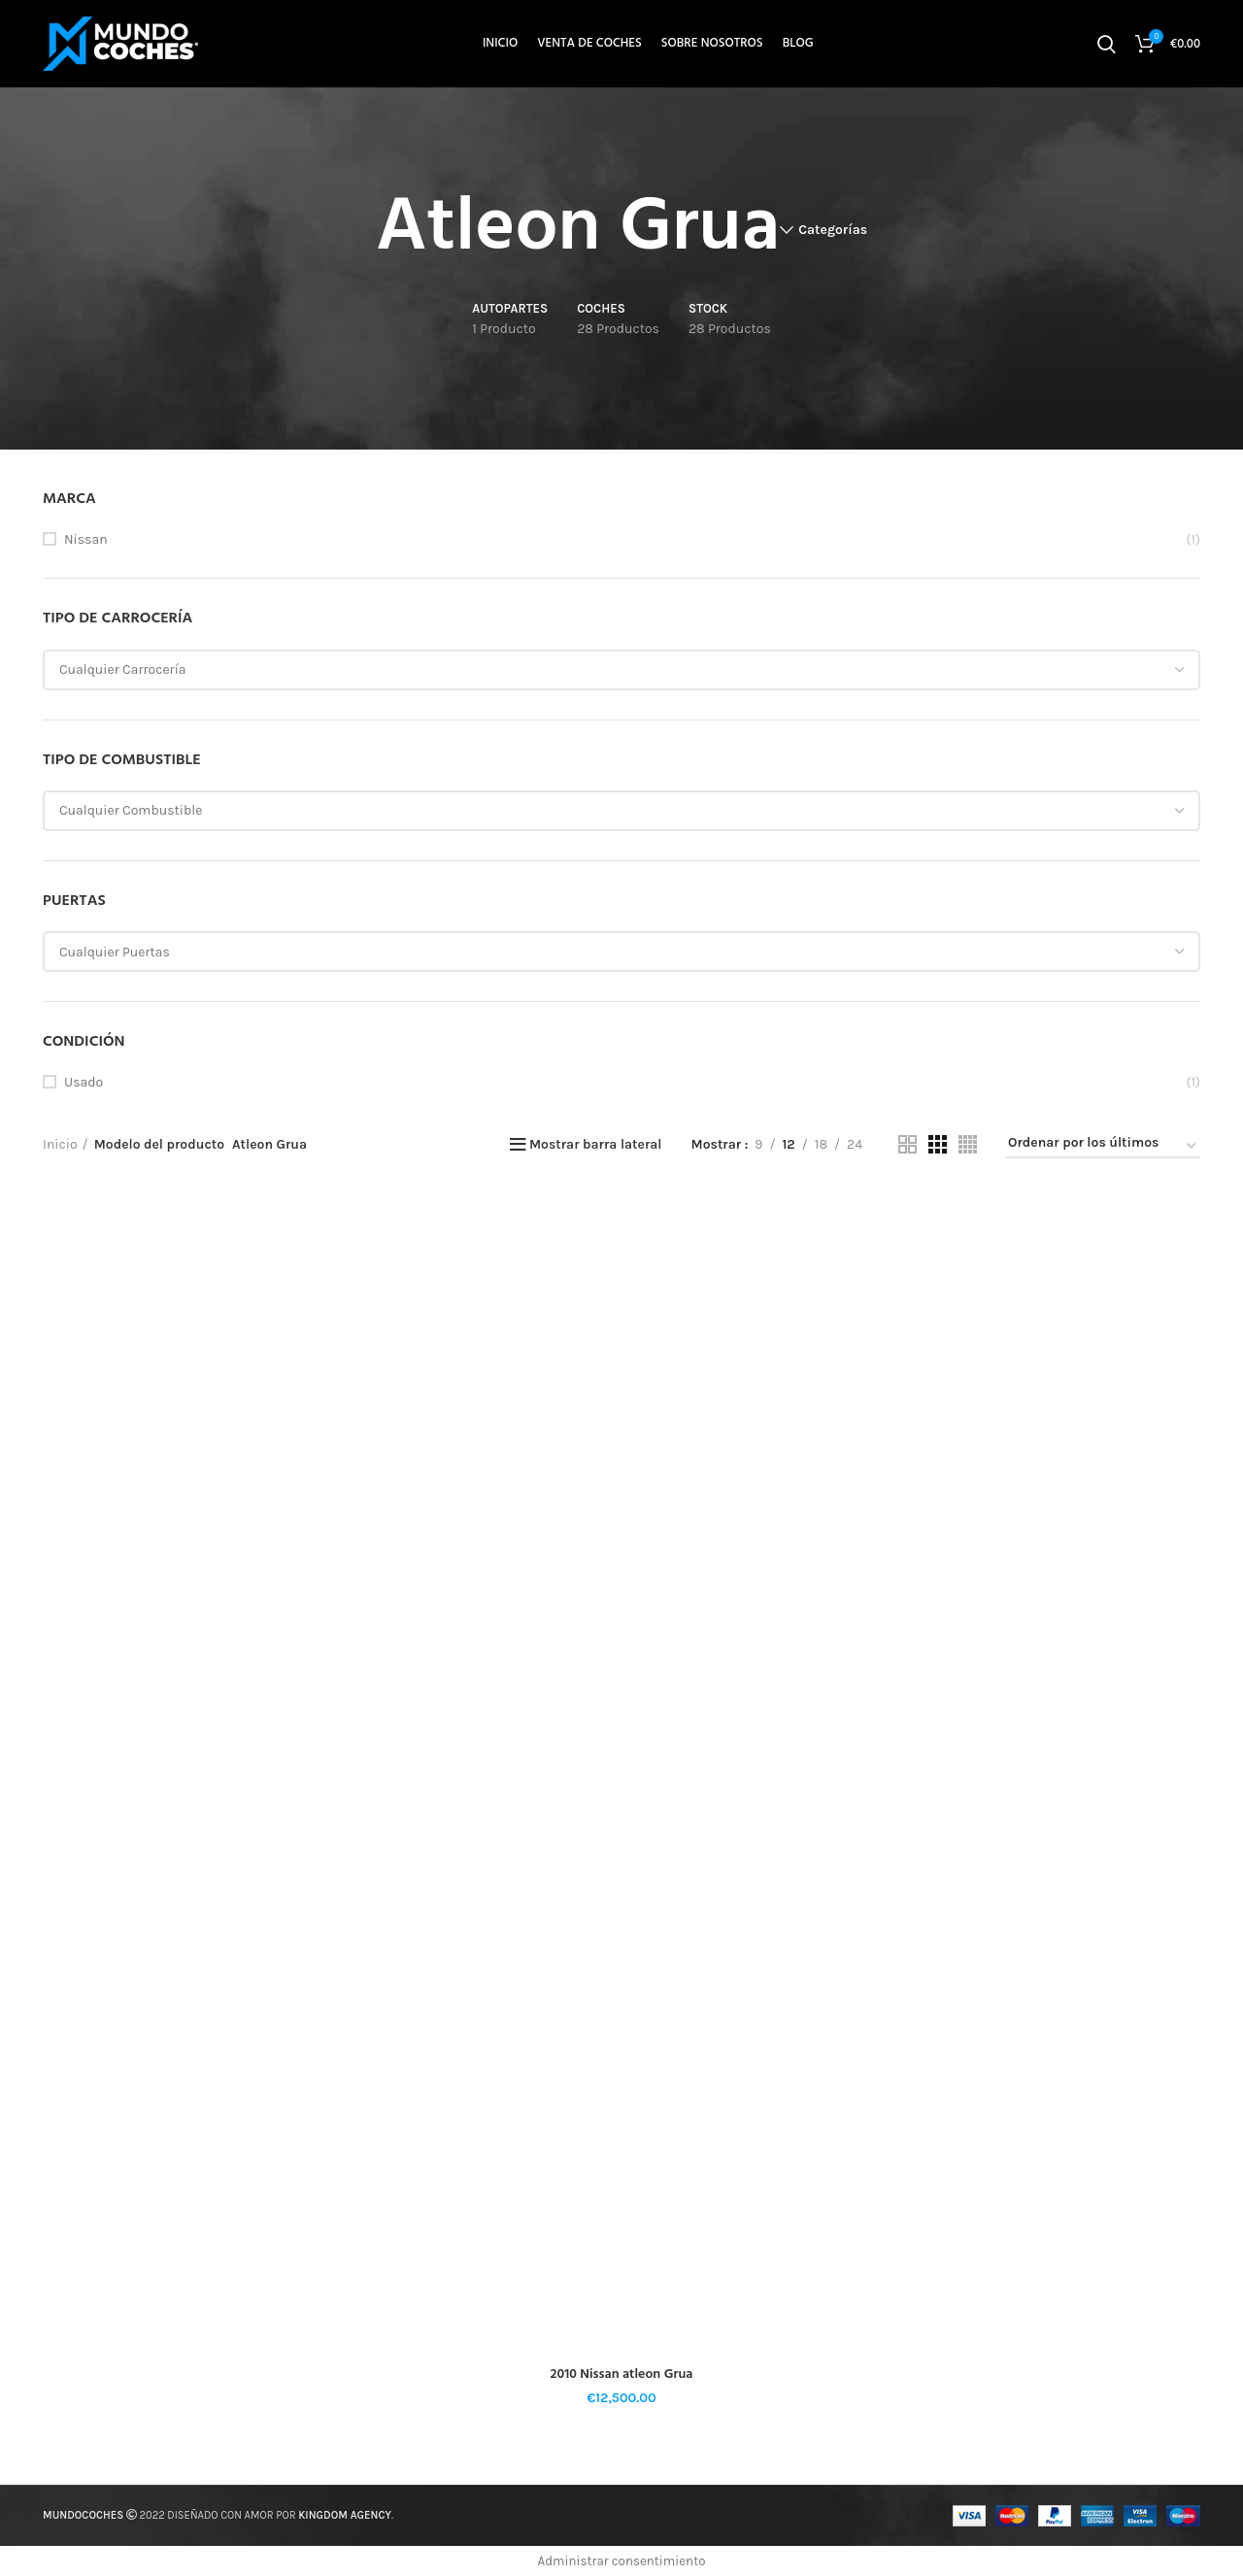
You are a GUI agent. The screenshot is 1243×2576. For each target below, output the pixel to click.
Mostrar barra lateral (595, 1145)
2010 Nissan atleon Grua (622, 2374)
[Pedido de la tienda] (1103, 1146)
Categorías (832, 230)
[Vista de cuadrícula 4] (967, 1144)
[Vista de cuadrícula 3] (937, 1144)
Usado (83, 1082)
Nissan (86, 539)
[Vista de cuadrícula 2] (907, 1144)
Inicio (60, 1144)
